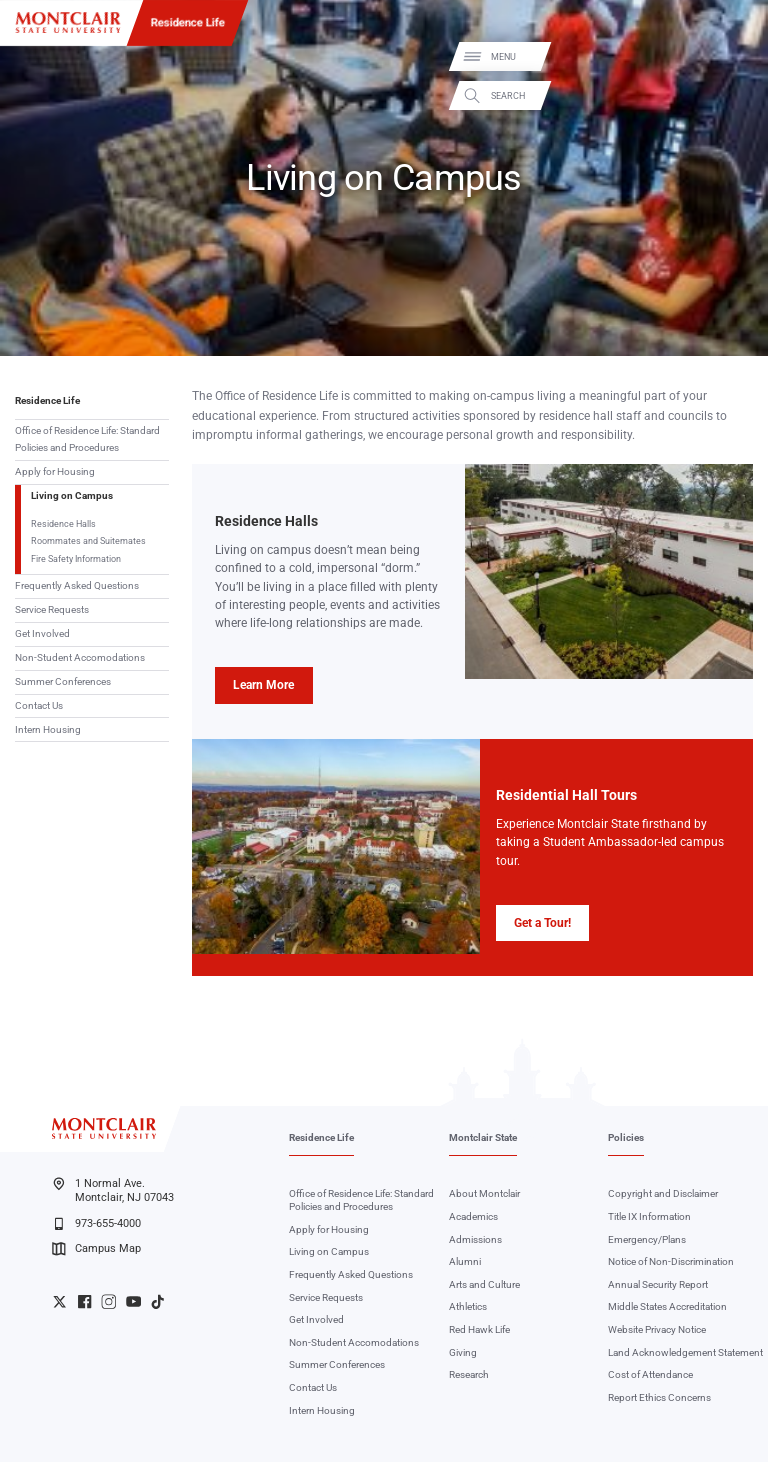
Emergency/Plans (647, 1239)
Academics (473, 1216)
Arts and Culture (484, 1284)
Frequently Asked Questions (77, 585)
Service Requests (52, 609)
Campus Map (96, 1249)
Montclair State (483, 1137)
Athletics (468, 1306)
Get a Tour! (542, 923)
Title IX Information (649, 1216)
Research (469, 1374)
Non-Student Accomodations (80, 657)
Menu (731, 57)
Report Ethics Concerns (659, 1397)
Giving (463, 1352)
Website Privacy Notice (657, 1329)
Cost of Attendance (650, 1374)
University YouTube (133, 1301)
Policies (626, 1137)
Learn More (263, 685)
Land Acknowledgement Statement (685, 1352)
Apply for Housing (55, 471)
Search (736, 95)
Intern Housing (48, 729)
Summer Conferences (63, 681)
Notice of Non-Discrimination (671, 1261)
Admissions (475, 1239)
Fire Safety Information (76, 558)
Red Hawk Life (479, 1329)
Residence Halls (63, 523)
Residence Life (188, 22)
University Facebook (84, 1301)
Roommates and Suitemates (88, 540)
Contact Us (39, 705)
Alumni (465, 1261)
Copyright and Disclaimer (663, 1193)
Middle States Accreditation (667, 1306)
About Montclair (484, 1193)
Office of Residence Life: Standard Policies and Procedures (87, 439)
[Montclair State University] (68, 22)
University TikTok (157, 1301)
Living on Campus (72, 495)
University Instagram (108, 1301)
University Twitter (59, 1301)
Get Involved (42, 633)
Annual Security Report (658, 1284)
